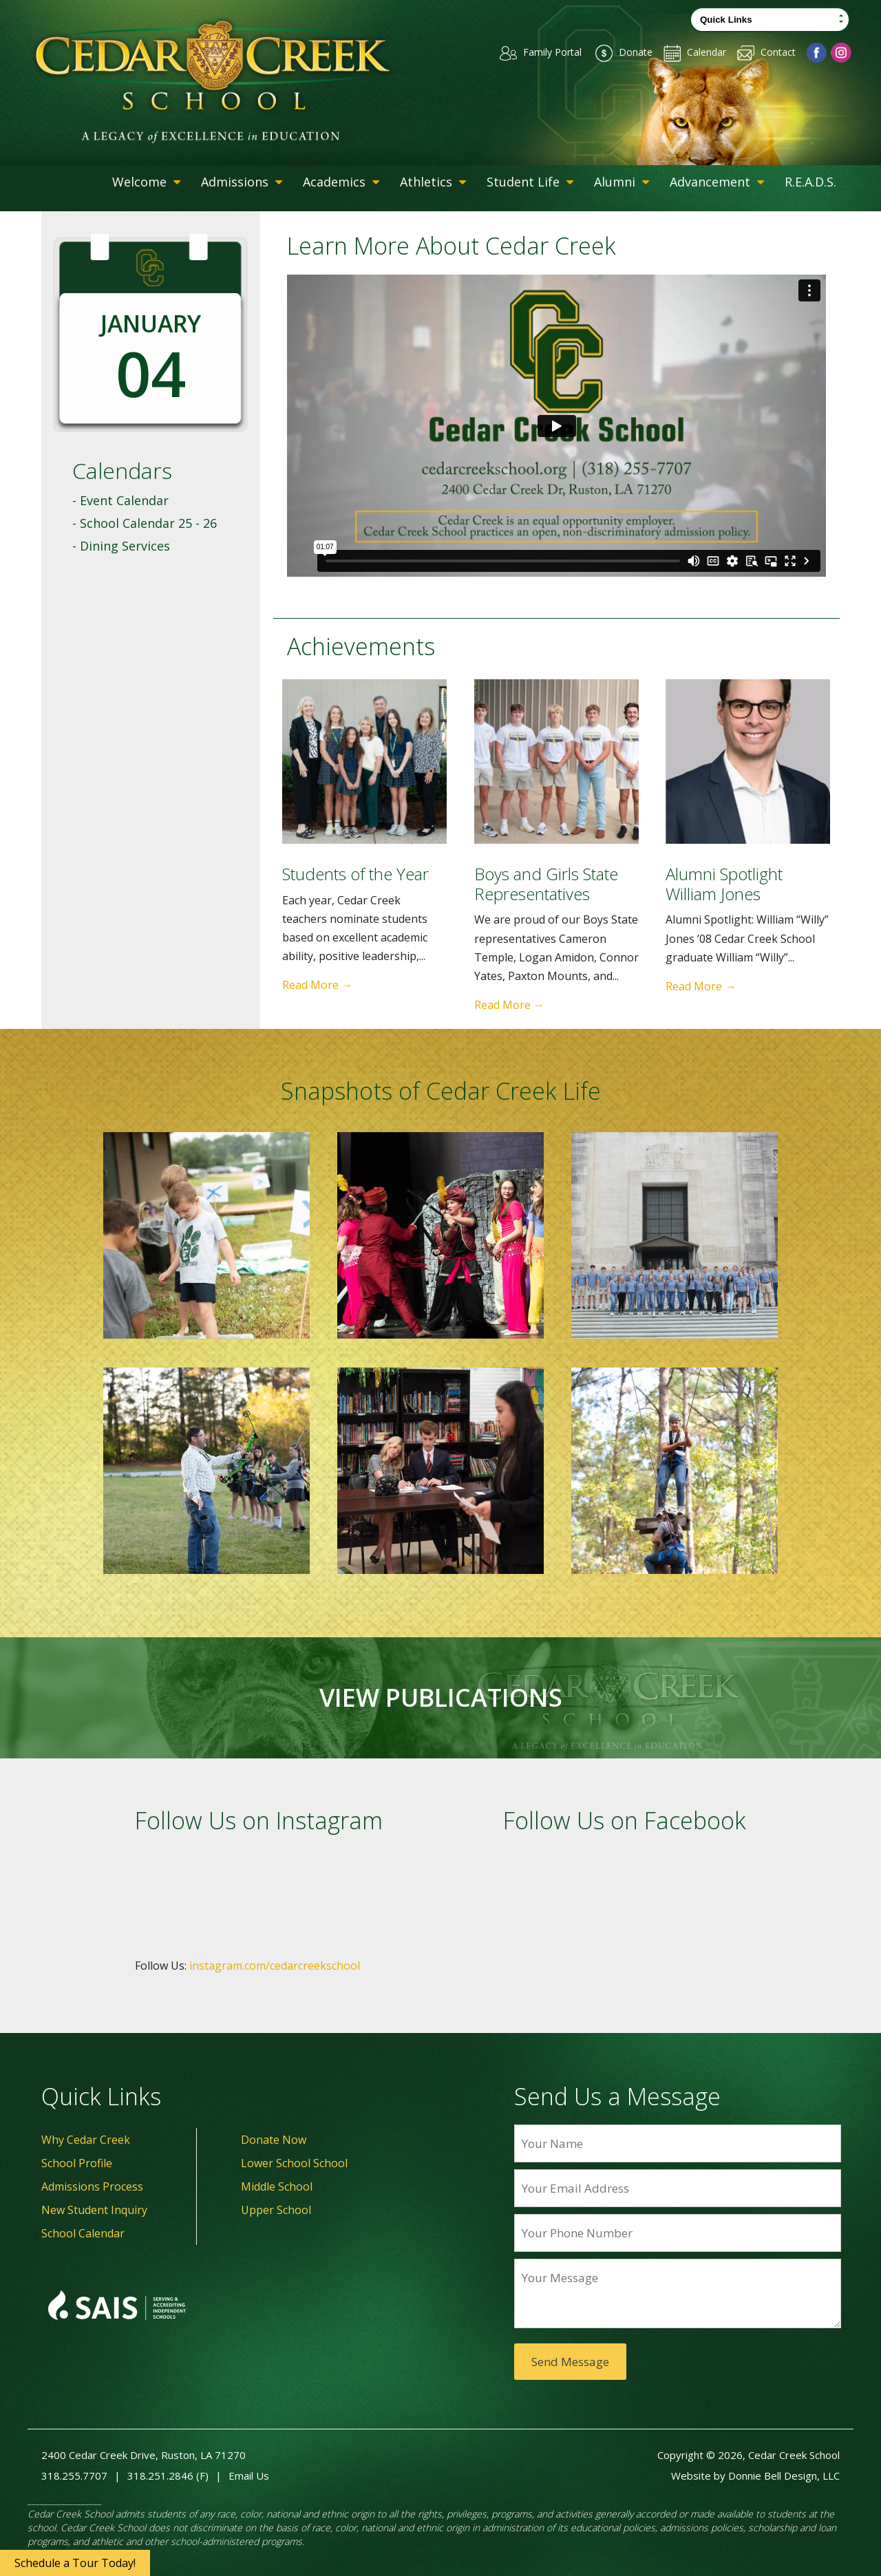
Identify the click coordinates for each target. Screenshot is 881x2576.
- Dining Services (121, 546)
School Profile (76, 2163)
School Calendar (83, 2233)
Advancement (717, 181)
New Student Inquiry (94, 2209)
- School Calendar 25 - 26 (144, 523)
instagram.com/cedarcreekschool (274, 1965)
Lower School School (294, 2163)
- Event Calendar (120, 500)
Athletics (433, 181)
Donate (617, 51)
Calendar (690, 51)
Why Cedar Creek (85, 2139)
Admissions (241, 181)
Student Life (530, 181)
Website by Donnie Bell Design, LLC (755, 2475)
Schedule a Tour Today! (75, 2562)
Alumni (621, 181)
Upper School (276, 2209)
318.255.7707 (74, 2475)
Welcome (146, 181)
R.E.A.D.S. (810, 181)
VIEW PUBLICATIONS (440, 1697)
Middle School (276, 2186)
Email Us (249, 2475)
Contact (765, 51)
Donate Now (273, 2139)
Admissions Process (92, 2186)
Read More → (317, 984)
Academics (341, 181)
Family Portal (531, 51)
